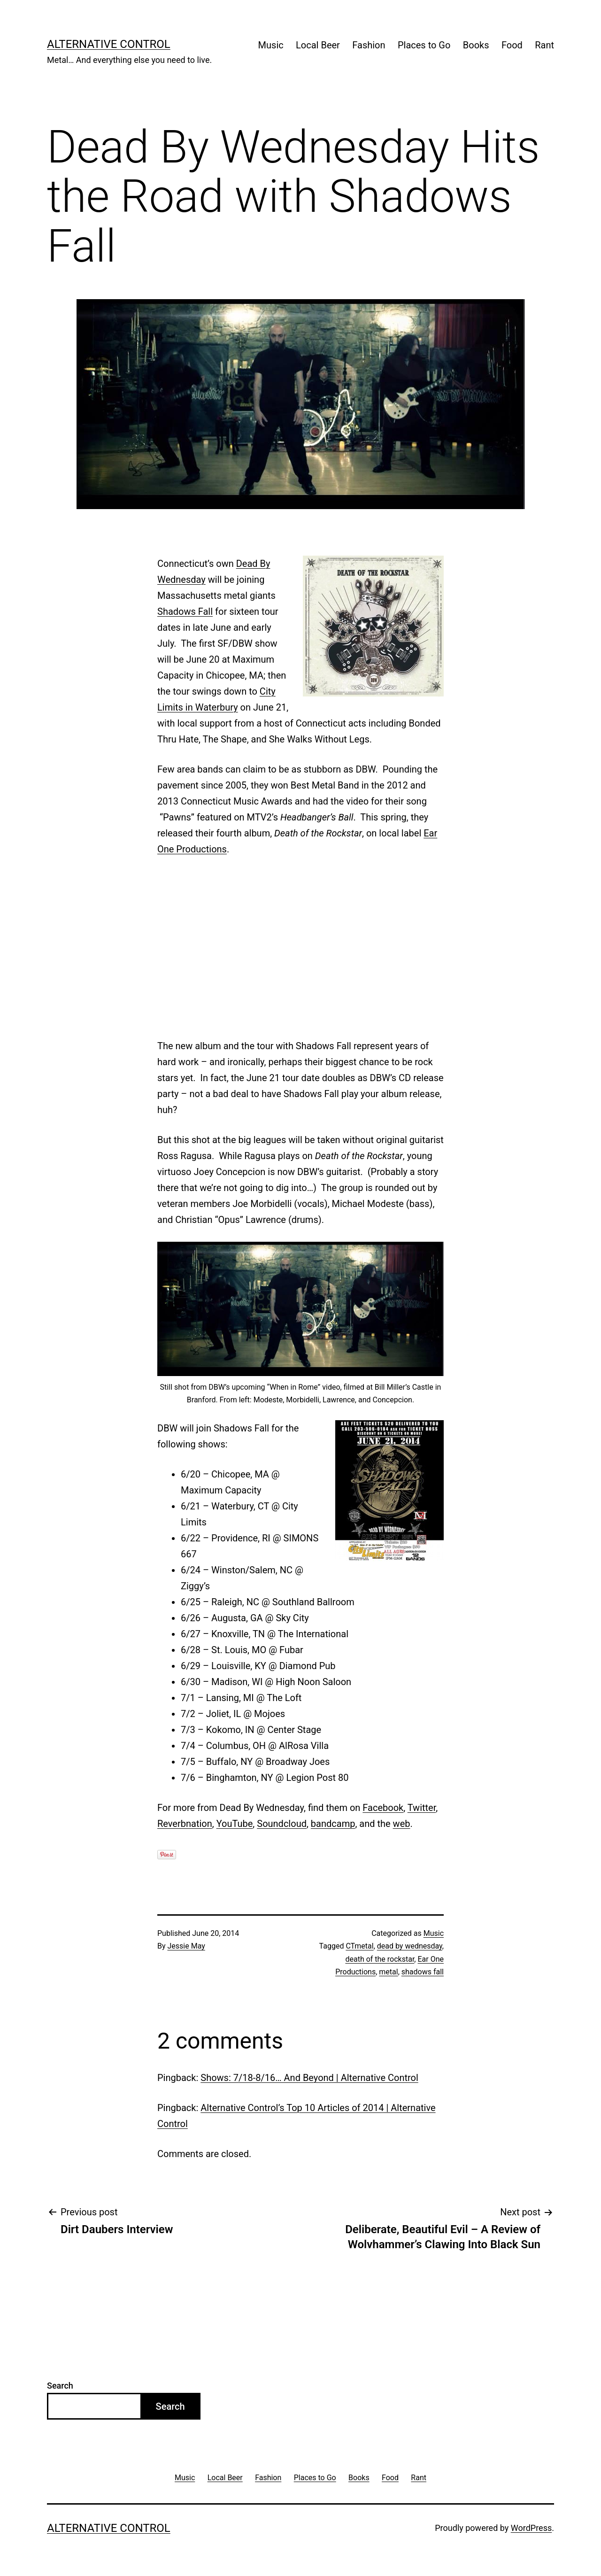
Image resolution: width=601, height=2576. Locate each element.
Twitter (422, 1807)
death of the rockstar (379, 1959)
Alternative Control (108, 44)
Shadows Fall (185, 611)
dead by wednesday (409, 1946)
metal (388, 1971)
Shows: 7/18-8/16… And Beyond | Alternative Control (309, 2077)
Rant (544, 45)
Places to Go (424, 45)
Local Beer (318, 45)
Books (476, 45)
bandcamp (333, 1823)
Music (271, 45)
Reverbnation (184, 1823)
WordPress (531, 2528)
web (401, 1823)
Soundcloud (282, 1823)
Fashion (368, 45)
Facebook (382, 1807)
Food (512, 45)
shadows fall (422, 1971)
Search (60, 2385)
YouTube (234, 1823)
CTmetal (359, 1946)
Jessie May (186, 1946)
